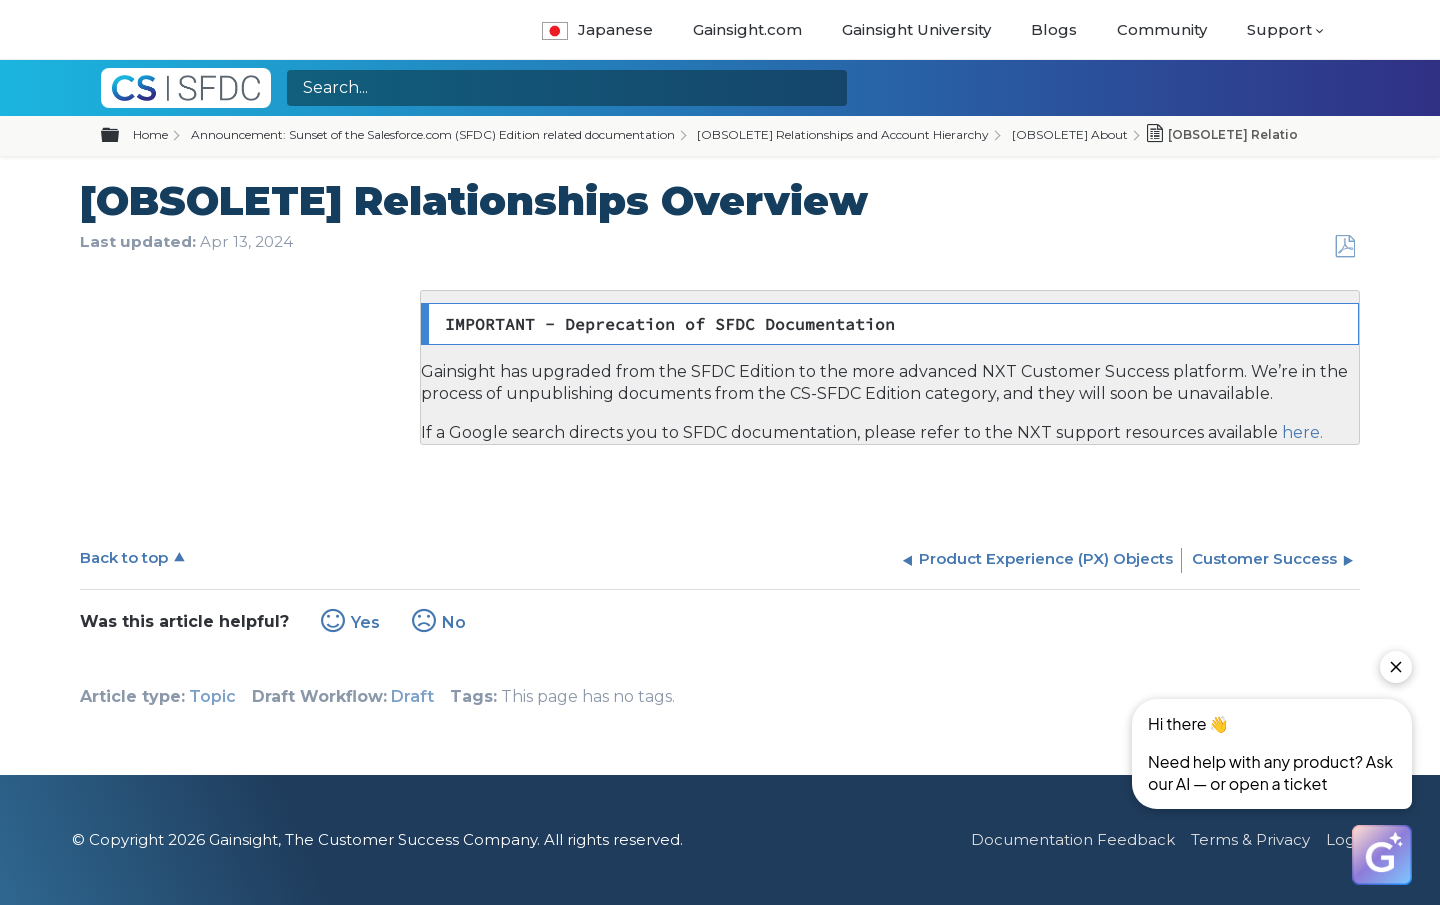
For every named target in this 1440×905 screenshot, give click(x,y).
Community (1162, 29)
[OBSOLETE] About (1070, 134)
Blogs (1054, 29)
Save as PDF (1344, 247)
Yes (365, 622)
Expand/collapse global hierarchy (122, 136)
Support (1279, 29)
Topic (212, 696)
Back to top (124, 557)
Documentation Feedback (1073, 839)
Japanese (597, 29)
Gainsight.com (747, 29)
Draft (412, 696)
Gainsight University (916, 29)
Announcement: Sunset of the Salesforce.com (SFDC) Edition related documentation (433, 134)
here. (1300, 432)
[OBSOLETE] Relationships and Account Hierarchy (843, 134)
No (454, 622)
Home (150, 134)
